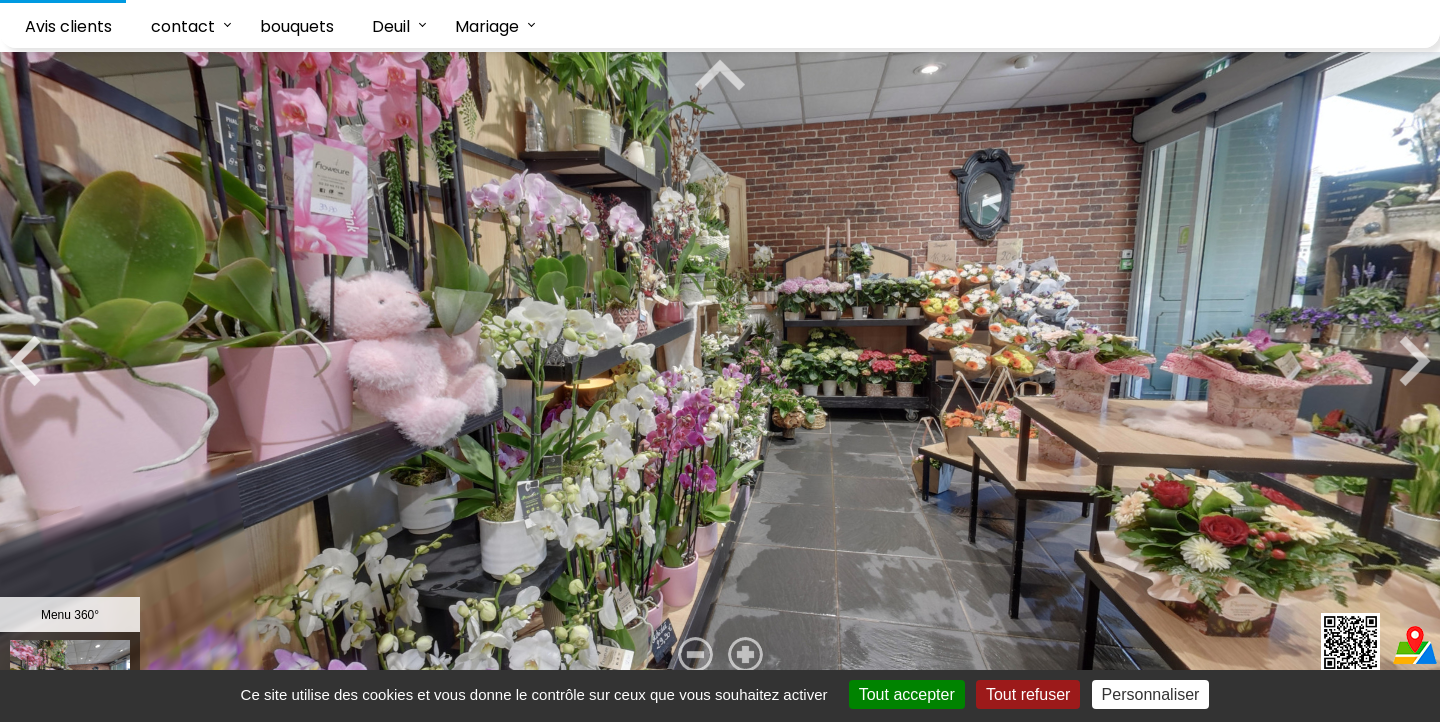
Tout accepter (907, 694)
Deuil (391, 26)
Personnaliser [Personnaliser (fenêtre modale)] (1151, 694)
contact (183, 26)
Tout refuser (1028, 694)
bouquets (297, 26)
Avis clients (68, 26)
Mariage (487, 26)
